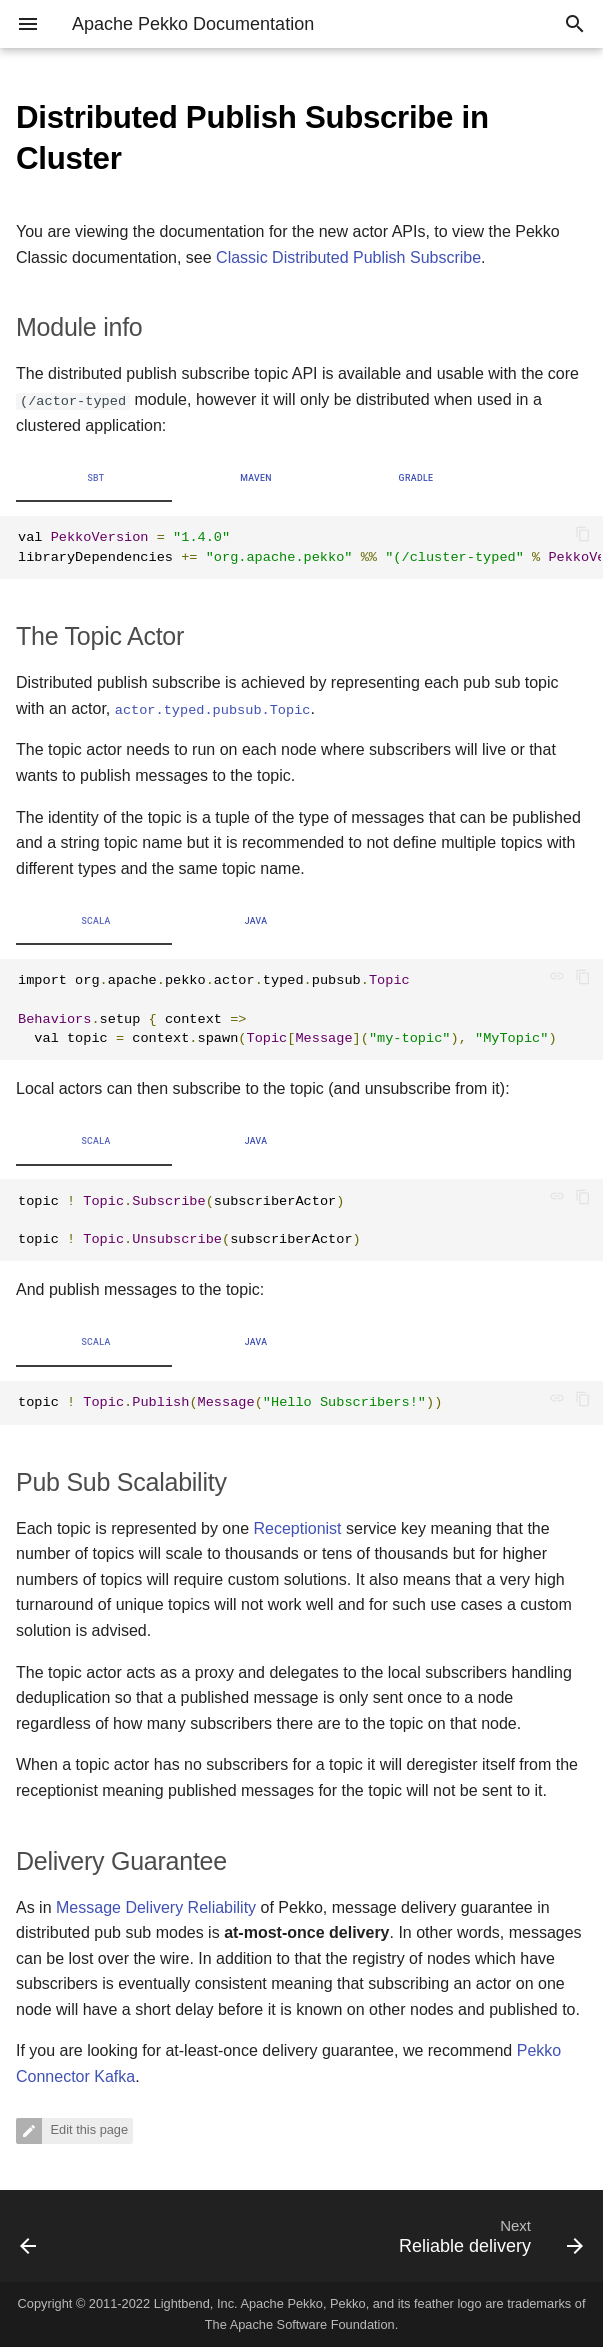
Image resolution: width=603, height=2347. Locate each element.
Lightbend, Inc (194, 2303)
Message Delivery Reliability (156, 1907)
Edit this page (87, 2130)
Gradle (416, 478)
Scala (95, 921)
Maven (256, 478)
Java (256, 921)
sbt (95, 478)
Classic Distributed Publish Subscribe (348, 257)
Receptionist (297, 1528)
